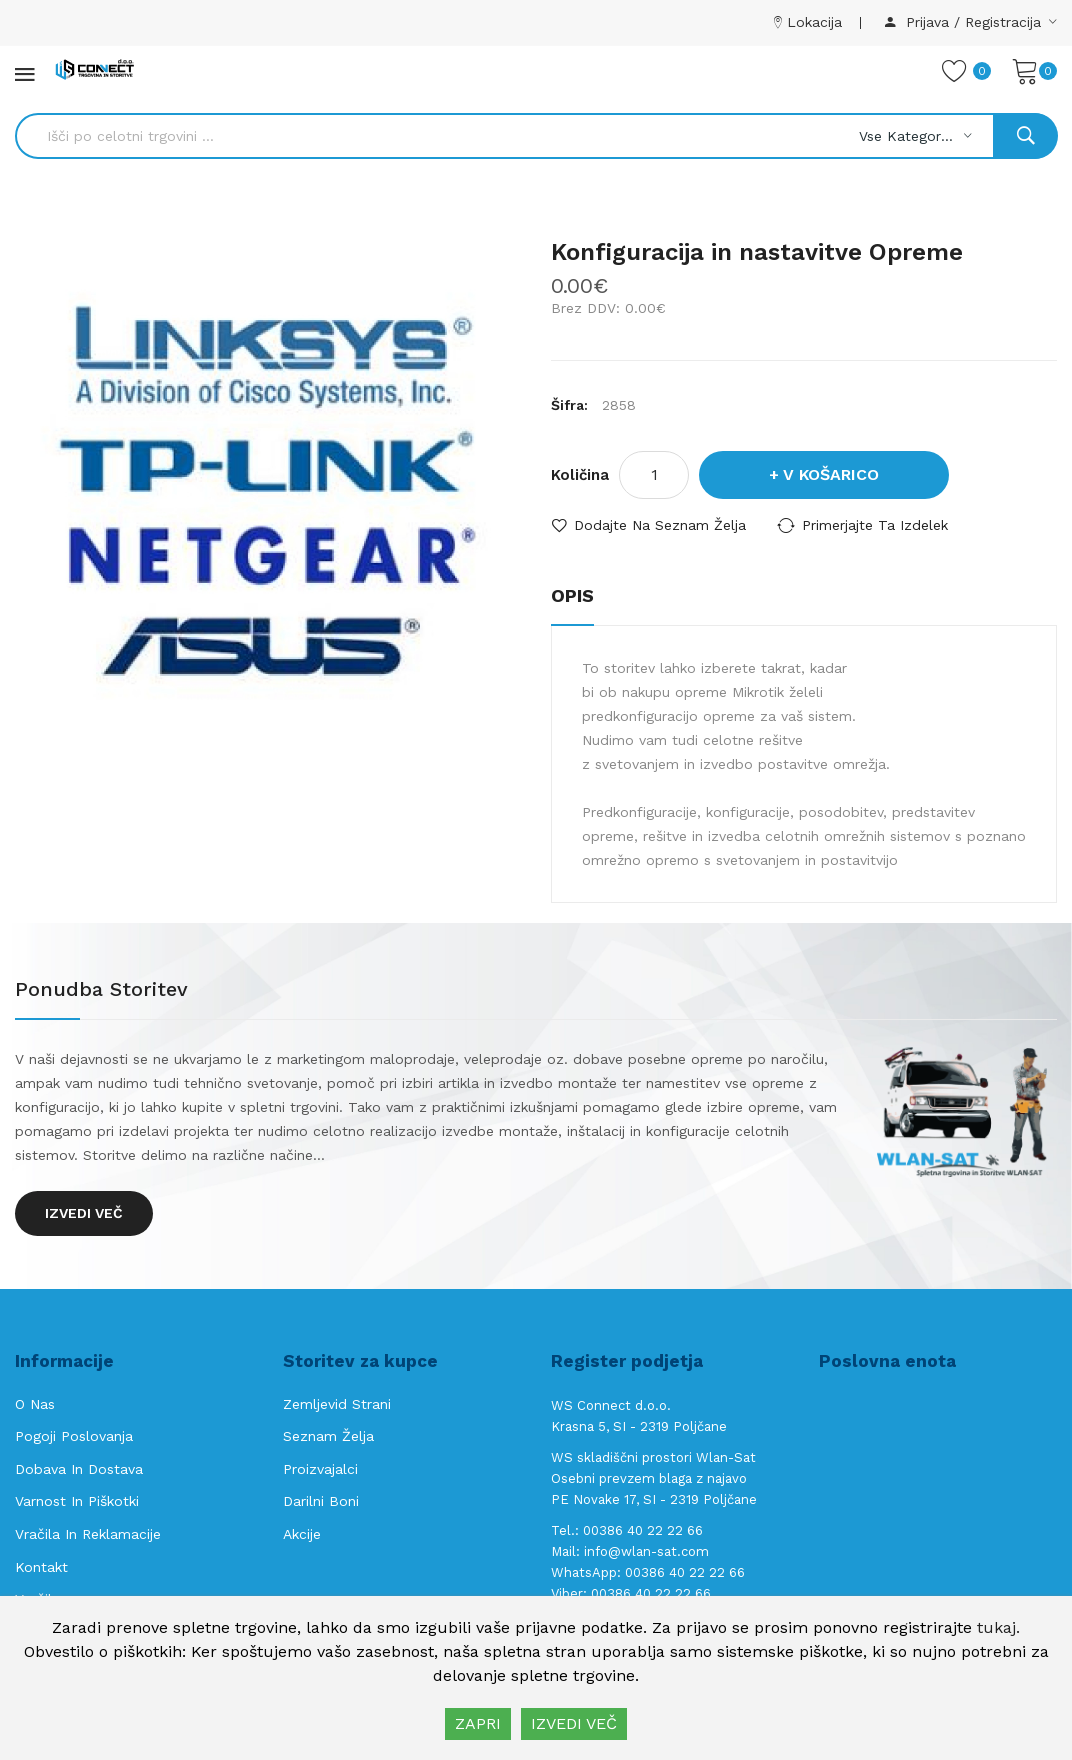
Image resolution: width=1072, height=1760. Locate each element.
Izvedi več (84, 1213)
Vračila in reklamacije (88, 1534)
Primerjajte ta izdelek (875, 525)
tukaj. (998, 1627)
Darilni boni (321, 1501)
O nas (35, 1404)
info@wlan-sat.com (646, 1551)
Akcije (302, 1534)
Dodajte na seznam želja (660, 525)
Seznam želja (328, 1436)
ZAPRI (478, 1723)
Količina (580, 475)
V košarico (831, 474)
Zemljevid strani (337, 1404)
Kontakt (41, 1567)
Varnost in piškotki (77, 1501)
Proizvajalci (320, 1469)
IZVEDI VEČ (574, 1723)
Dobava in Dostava (79, 1469)
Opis (572, 595)
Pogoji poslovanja (74, 1436)
